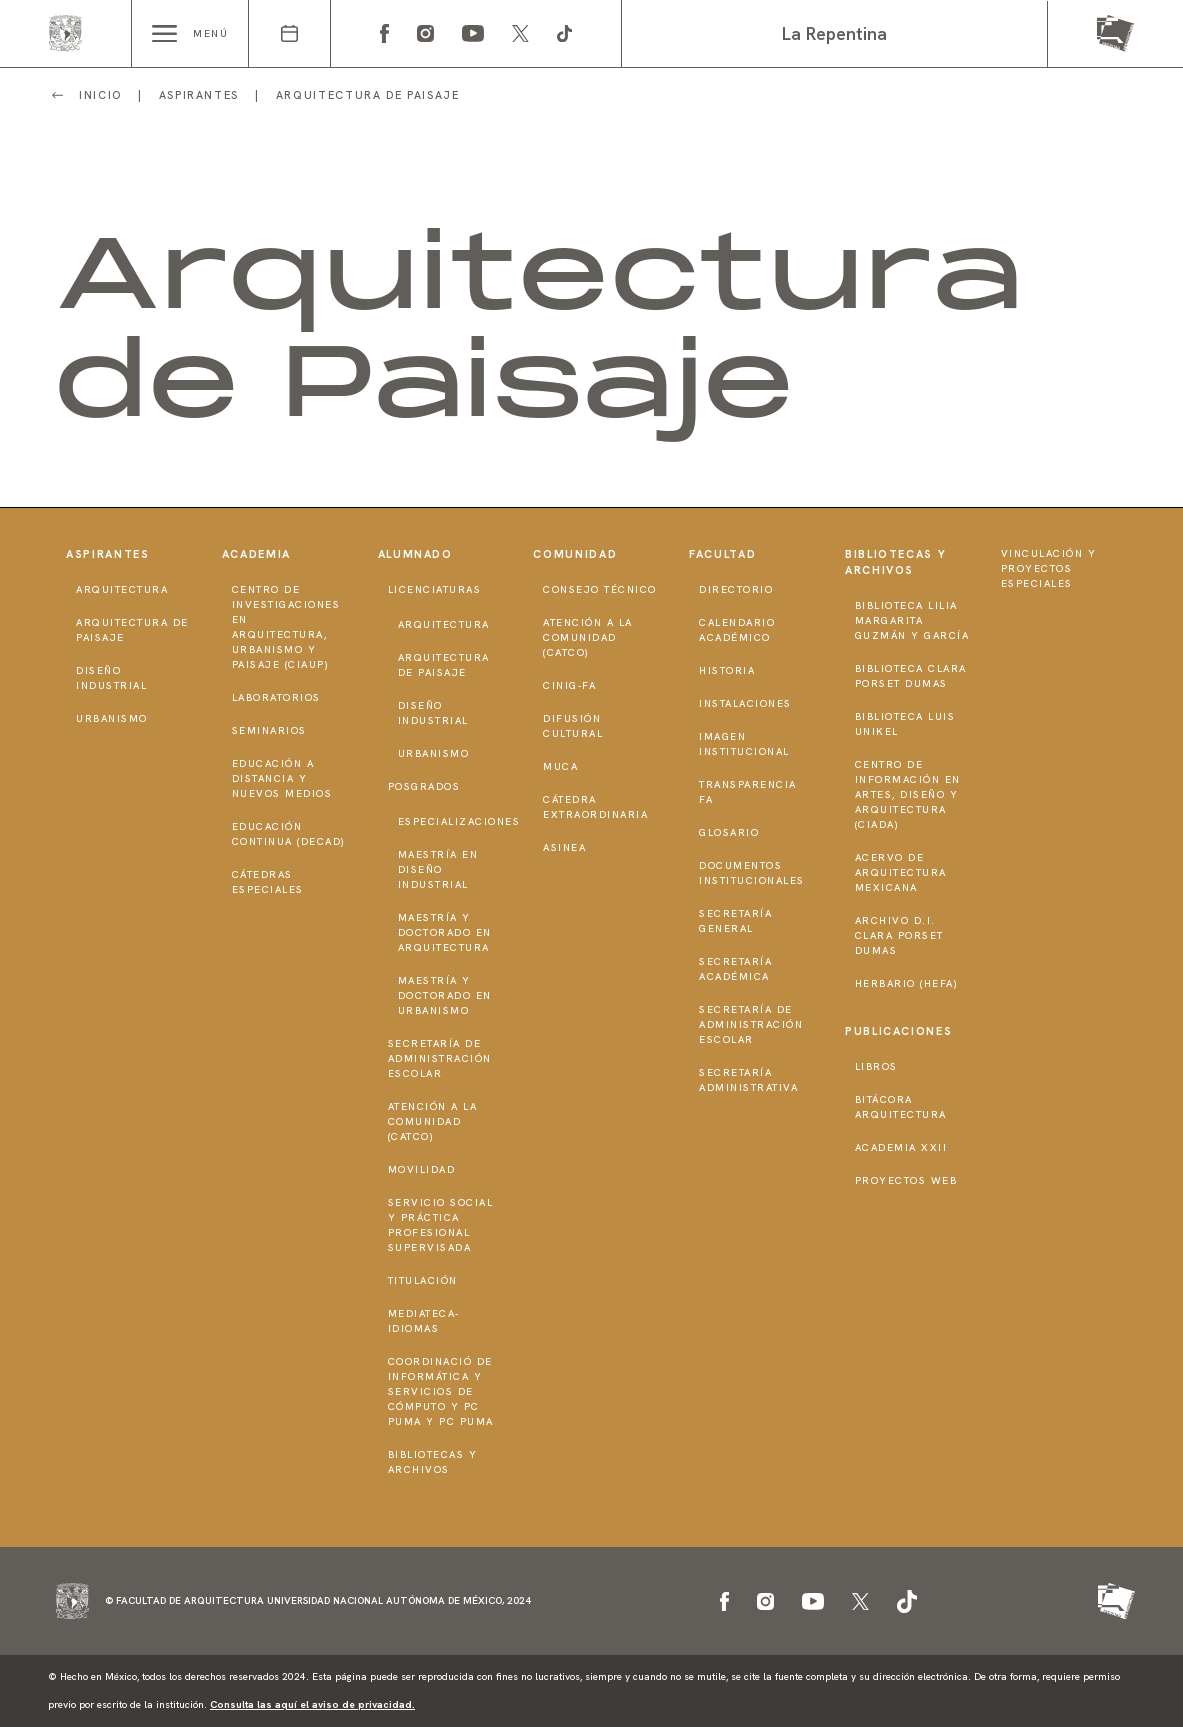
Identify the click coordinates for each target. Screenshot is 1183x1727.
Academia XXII (901, 1147)
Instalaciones (745, 703)
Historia (727, 670)
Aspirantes (108, 554)
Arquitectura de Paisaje (132, 630)
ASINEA (564, 847)
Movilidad (422, 1169)
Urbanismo (112, 718)
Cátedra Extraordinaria (595, 807)
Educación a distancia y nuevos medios (282, 778)
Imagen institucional (744, 744)
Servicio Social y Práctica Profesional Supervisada (441, 1225)
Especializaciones (459, 821)
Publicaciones (898, 1031)
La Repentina (834, 33)
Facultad (722, 554)
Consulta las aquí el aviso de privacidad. (312, 1704)
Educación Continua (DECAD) (289, 834)
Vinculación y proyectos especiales (1049, 568)
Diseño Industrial (111, 678)
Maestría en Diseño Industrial (438, 869)
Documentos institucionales (752, 873)
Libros (876, 1066)
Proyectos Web (906, 1180)
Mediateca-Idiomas (424, 1321)
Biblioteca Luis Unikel (905, 724)
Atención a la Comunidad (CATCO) (433, 1121)
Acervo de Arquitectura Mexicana (901, 872)
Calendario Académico (737, 630)
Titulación (423, 1280)
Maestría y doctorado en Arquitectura (445, 932)
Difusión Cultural (573, 726)
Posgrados (424, 786)
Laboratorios (276, 697)
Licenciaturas (435, 589)
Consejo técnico (600, 589)
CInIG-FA (569, 685)
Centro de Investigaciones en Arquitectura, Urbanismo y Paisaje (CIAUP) (286, 627)
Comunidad (575, 554)
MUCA (560, 766)
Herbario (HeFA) (907, 983)
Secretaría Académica (735, 969)
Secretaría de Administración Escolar (440, 1058)
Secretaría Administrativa (748, 1080)
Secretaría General (735, 921)
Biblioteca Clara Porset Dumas (911, 676)
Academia (256, 554)
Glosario (729, 832)
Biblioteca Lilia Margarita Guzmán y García (912, 620)
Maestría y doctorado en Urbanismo (445, 995)
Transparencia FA (748, 792)
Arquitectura (122, 589)
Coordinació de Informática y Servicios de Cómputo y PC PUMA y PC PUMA (441, 1391)
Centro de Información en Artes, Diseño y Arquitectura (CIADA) (908, 794)
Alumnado (415, 554)
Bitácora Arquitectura (901, 1107)
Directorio (736, 589)
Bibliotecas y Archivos (433, 1462)
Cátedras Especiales (268, 882)
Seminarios (269, 730)
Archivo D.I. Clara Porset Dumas (899, 935)
